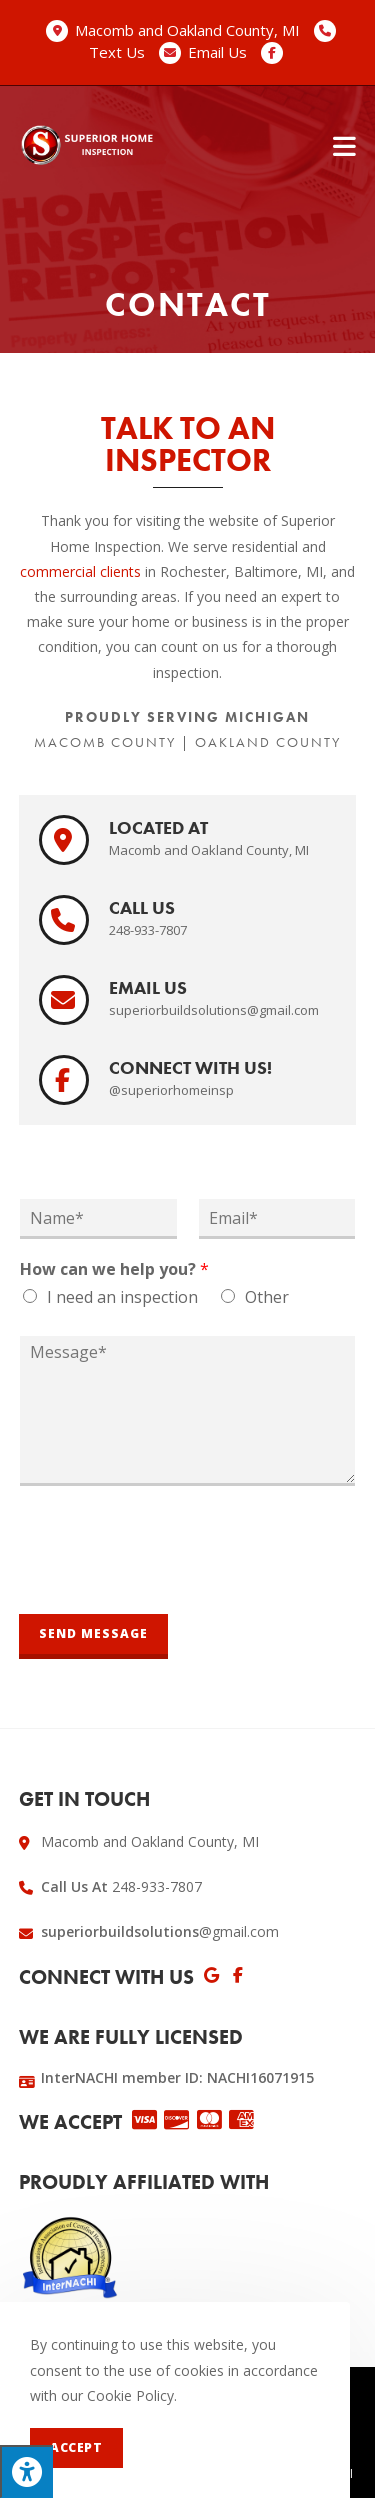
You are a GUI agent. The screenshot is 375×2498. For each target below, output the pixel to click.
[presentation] (171, 1581)
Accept (76, 2447)
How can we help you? (114, 1269)
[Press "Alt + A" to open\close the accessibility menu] (26, 2471)
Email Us (217, 52)
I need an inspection (122, 1297)
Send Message (93, 1633)
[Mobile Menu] (345, 145)
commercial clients (80, 571)
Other (267, 1297)
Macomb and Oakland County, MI (187, 30)
